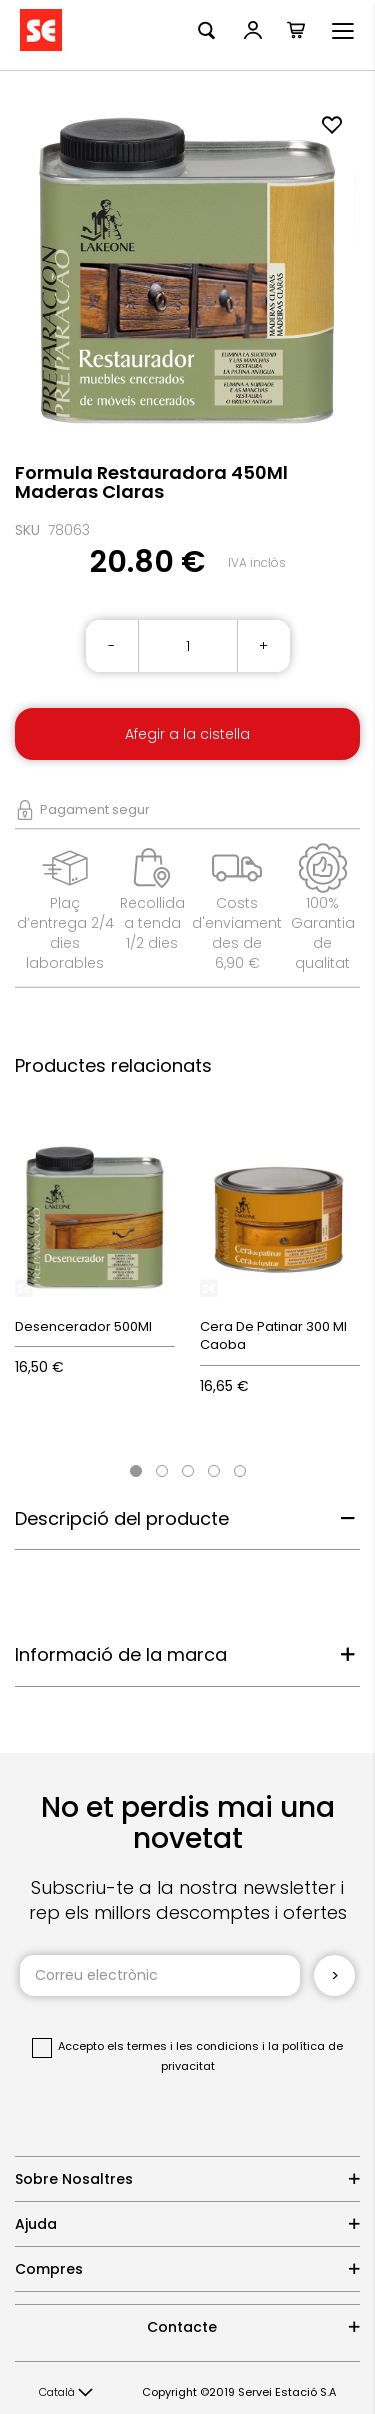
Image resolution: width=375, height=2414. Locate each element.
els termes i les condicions (183, 2046)
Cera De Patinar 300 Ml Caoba (273, 1336)
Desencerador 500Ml (83, 1326)
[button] (66, 2393)
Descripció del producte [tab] (122, 1518)
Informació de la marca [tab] (121, 1654)
